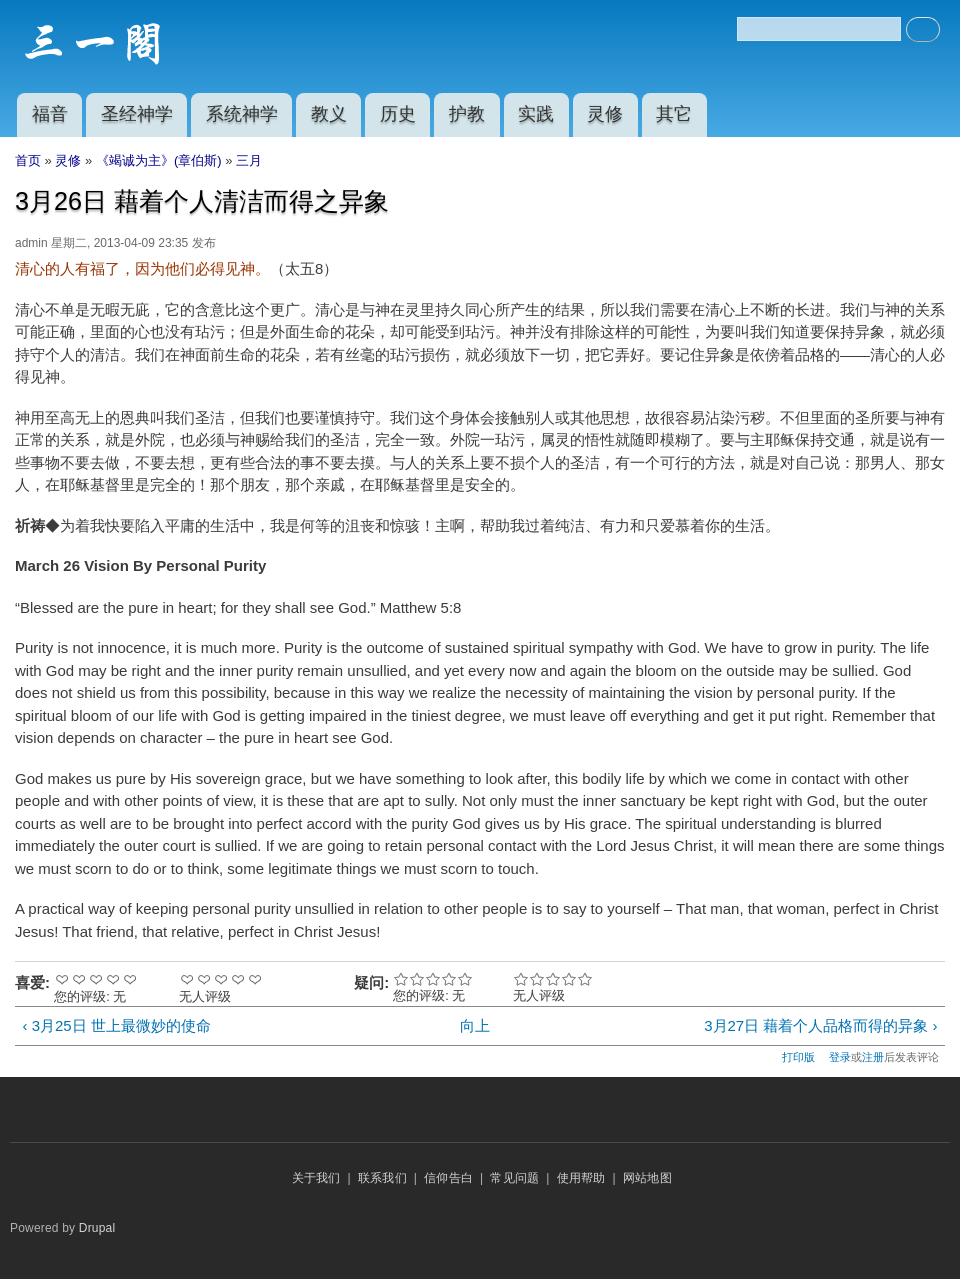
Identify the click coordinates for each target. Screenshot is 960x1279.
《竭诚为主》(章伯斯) (159, 160)
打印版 (798, 1057)
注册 (873, 1057)
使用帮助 (581, 1178)
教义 (329, 114)
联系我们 (382, 1178)
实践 (536, 114)
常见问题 (514, 1178)
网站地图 (647, 1178)
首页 (28, 160)
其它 (674, 114)
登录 (840, 1057)
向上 (475, 1025)
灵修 (605, 114)
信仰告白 (448, 1178)
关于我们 (316, 1178)
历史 (398, 114)
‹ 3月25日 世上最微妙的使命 (116, 1025)
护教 (467, 114)
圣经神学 (137, 114)
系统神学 (242, 114)
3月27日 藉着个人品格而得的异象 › (820, 1025)
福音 (50, 114)
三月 (249, 160)
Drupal (97, 1228)
